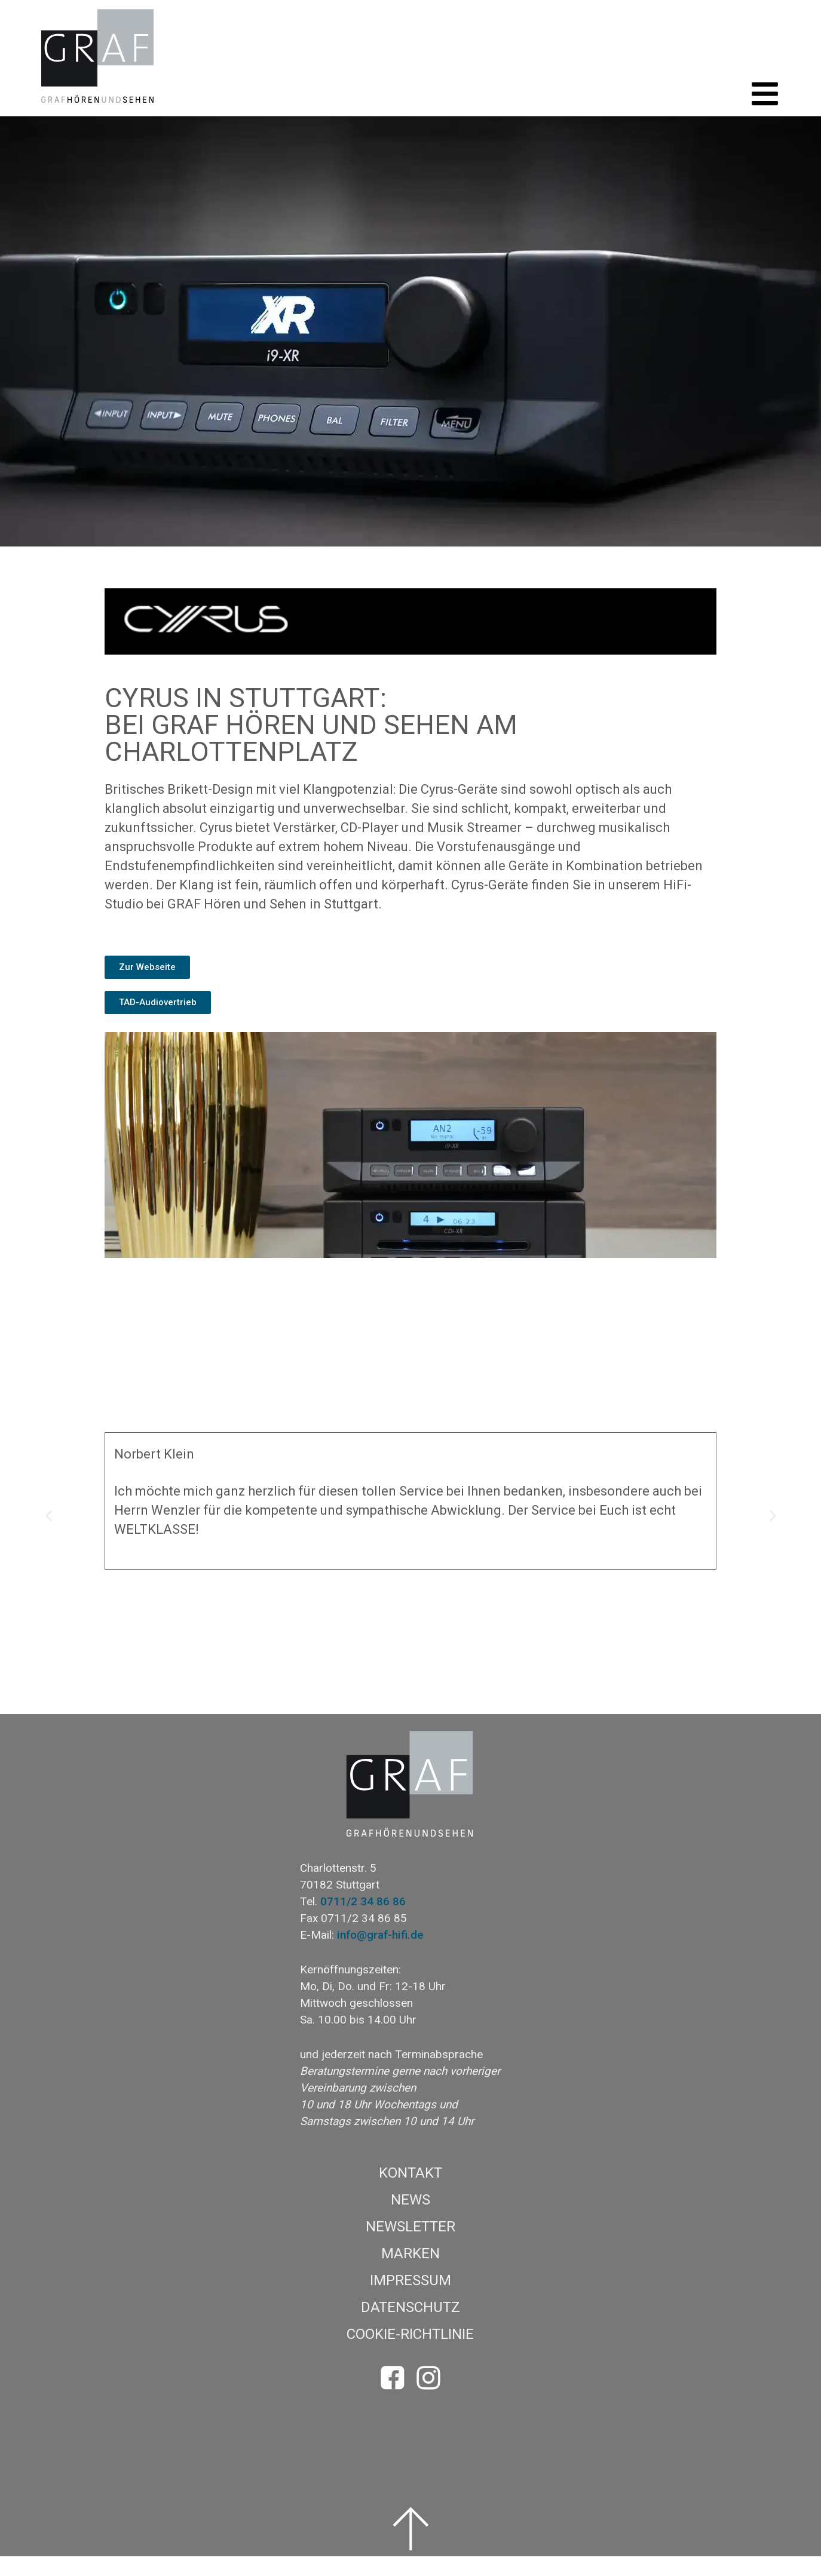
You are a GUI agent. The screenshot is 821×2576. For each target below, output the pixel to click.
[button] (761, 113)
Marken (410, 2273)
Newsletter (410, 2246)
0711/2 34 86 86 (363, 1921)
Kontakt (410, 2192)
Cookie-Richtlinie (410, 2353)
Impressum (410, 2300)
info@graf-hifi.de (380, 1954)
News (410, 2219)
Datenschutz (410, 2327)
